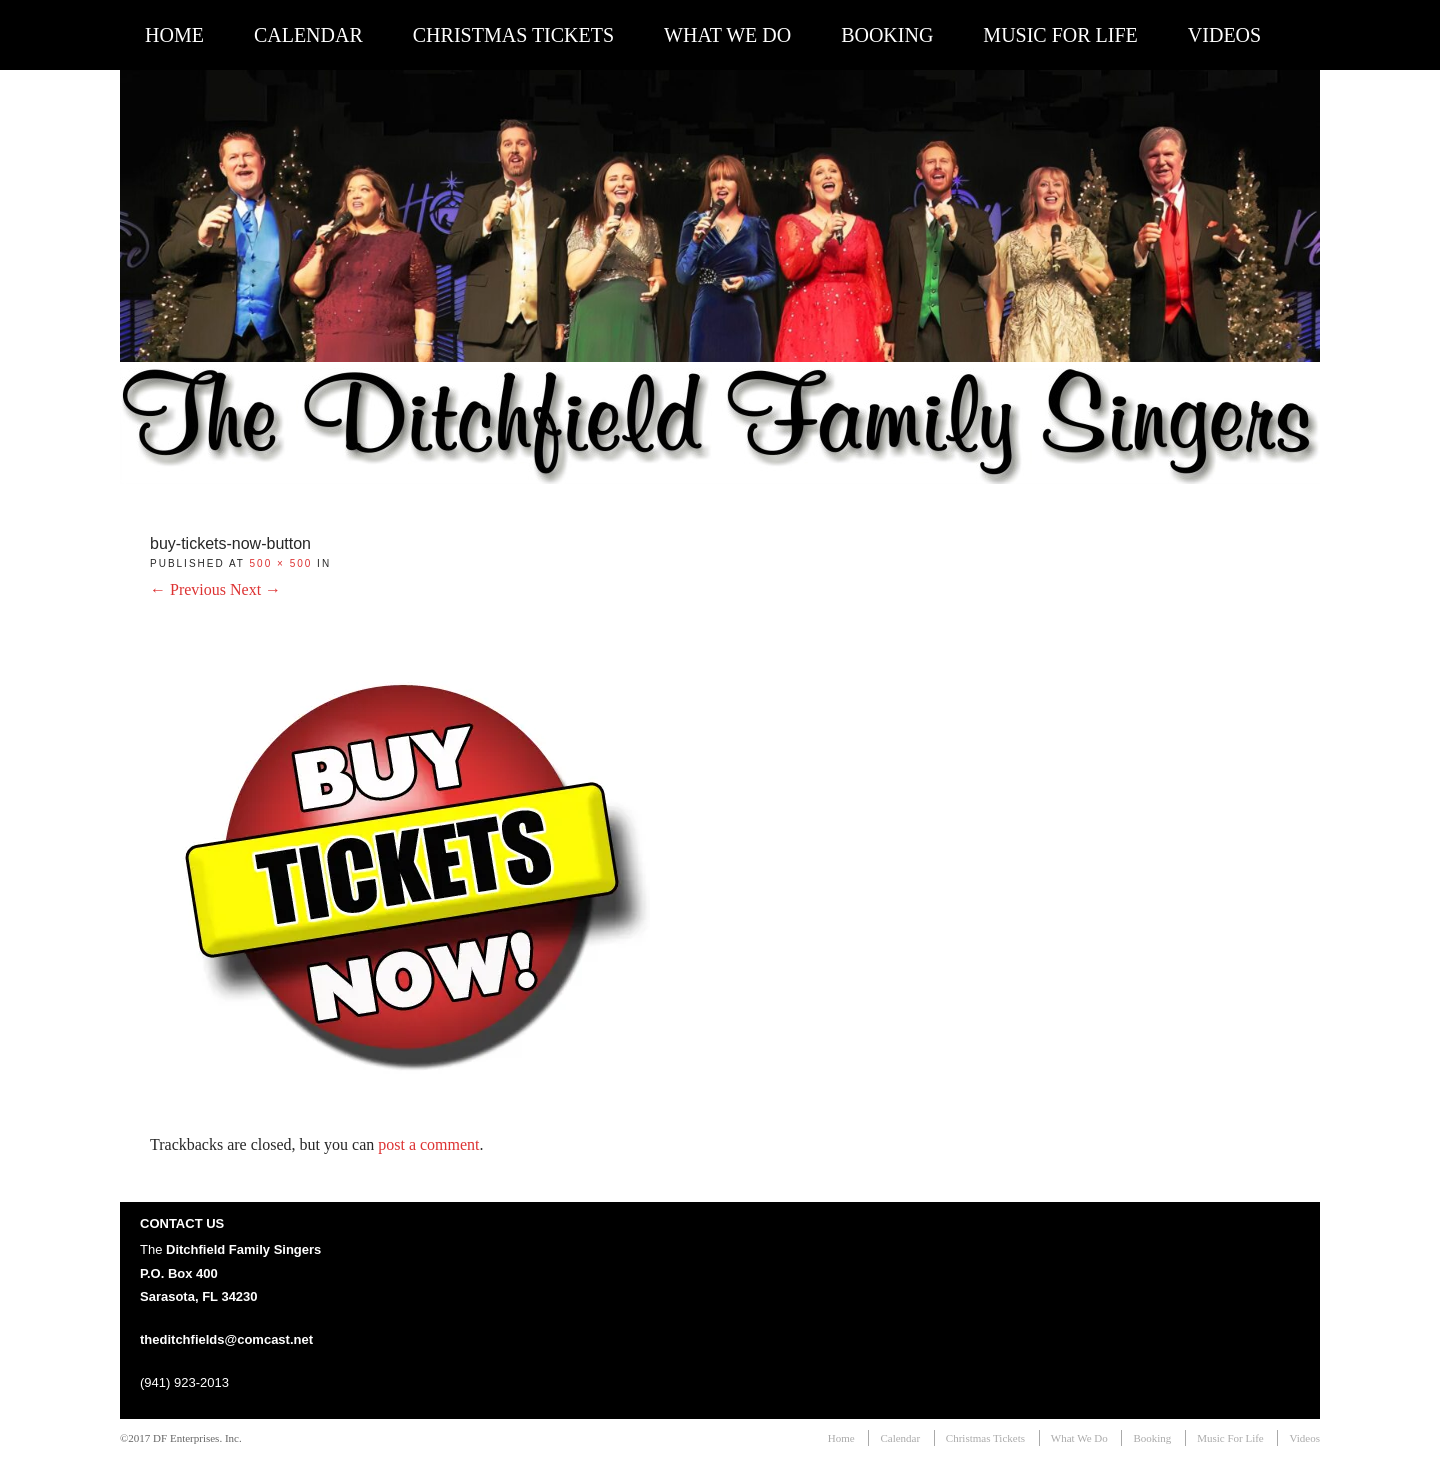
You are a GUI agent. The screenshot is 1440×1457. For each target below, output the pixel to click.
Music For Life (1060, 35)
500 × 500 (281, 563)
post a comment (428, 1144)
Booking (887, 35)
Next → (255, 589)
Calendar (308, 35)
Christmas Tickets (513, 35)
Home (174, 35)
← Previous (188, 589)
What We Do (727, 35)
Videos (1224, 35)
